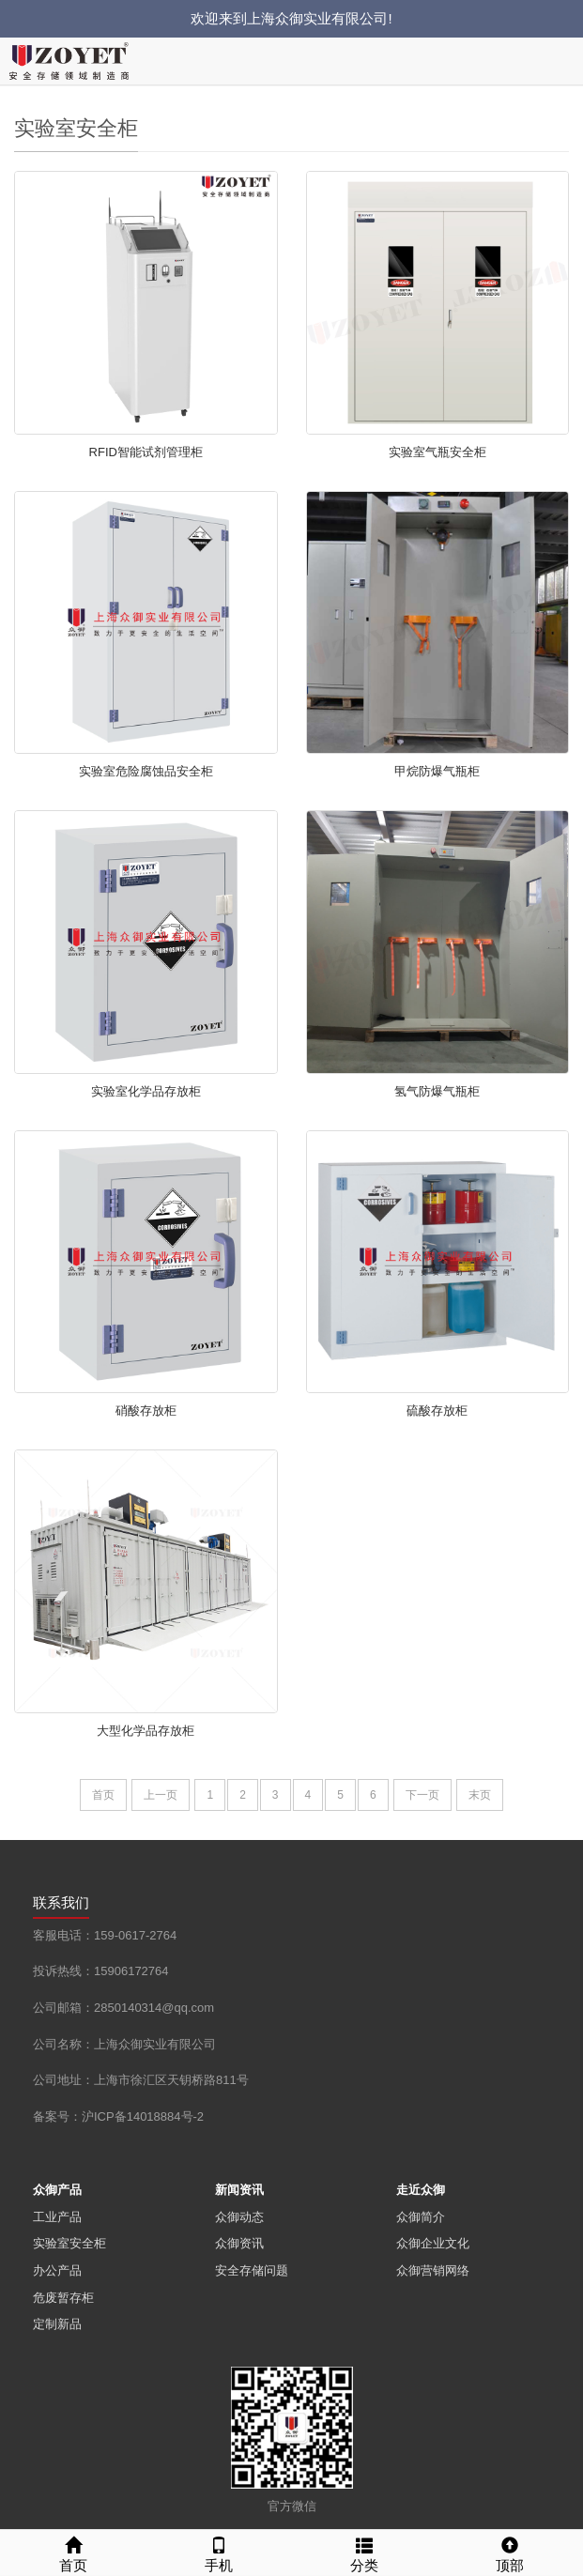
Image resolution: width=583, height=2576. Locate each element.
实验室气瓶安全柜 (437, 452)
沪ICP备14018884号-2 (143, 2116)
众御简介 (420, 2217)
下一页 (422, 1795)
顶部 (510, 2552)
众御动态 (239, 2217)
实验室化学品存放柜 (146, 1091)
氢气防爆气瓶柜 (437, 1091)
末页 (479, 1795)
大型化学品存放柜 (145, 1731)
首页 (103, 1795)
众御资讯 (239, 2243)
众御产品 (57, 2190)
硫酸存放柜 (437, 1410)
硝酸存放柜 (145, 1410)
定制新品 (57, 2324)
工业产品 (57, 2217)
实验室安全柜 (69, 2243)
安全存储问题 (251, 2270)
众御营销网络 (432, 2270)
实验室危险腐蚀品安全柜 (146, 771)
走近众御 (420, 2190)
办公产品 (57, 2270)
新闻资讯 (239, 2190)
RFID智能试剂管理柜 (146, 452)
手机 (218, 2552)
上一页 (160, 1795)
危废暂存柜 (63, 2298)
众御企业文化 (432, 2243)
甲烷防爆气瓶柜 (437, 771)
